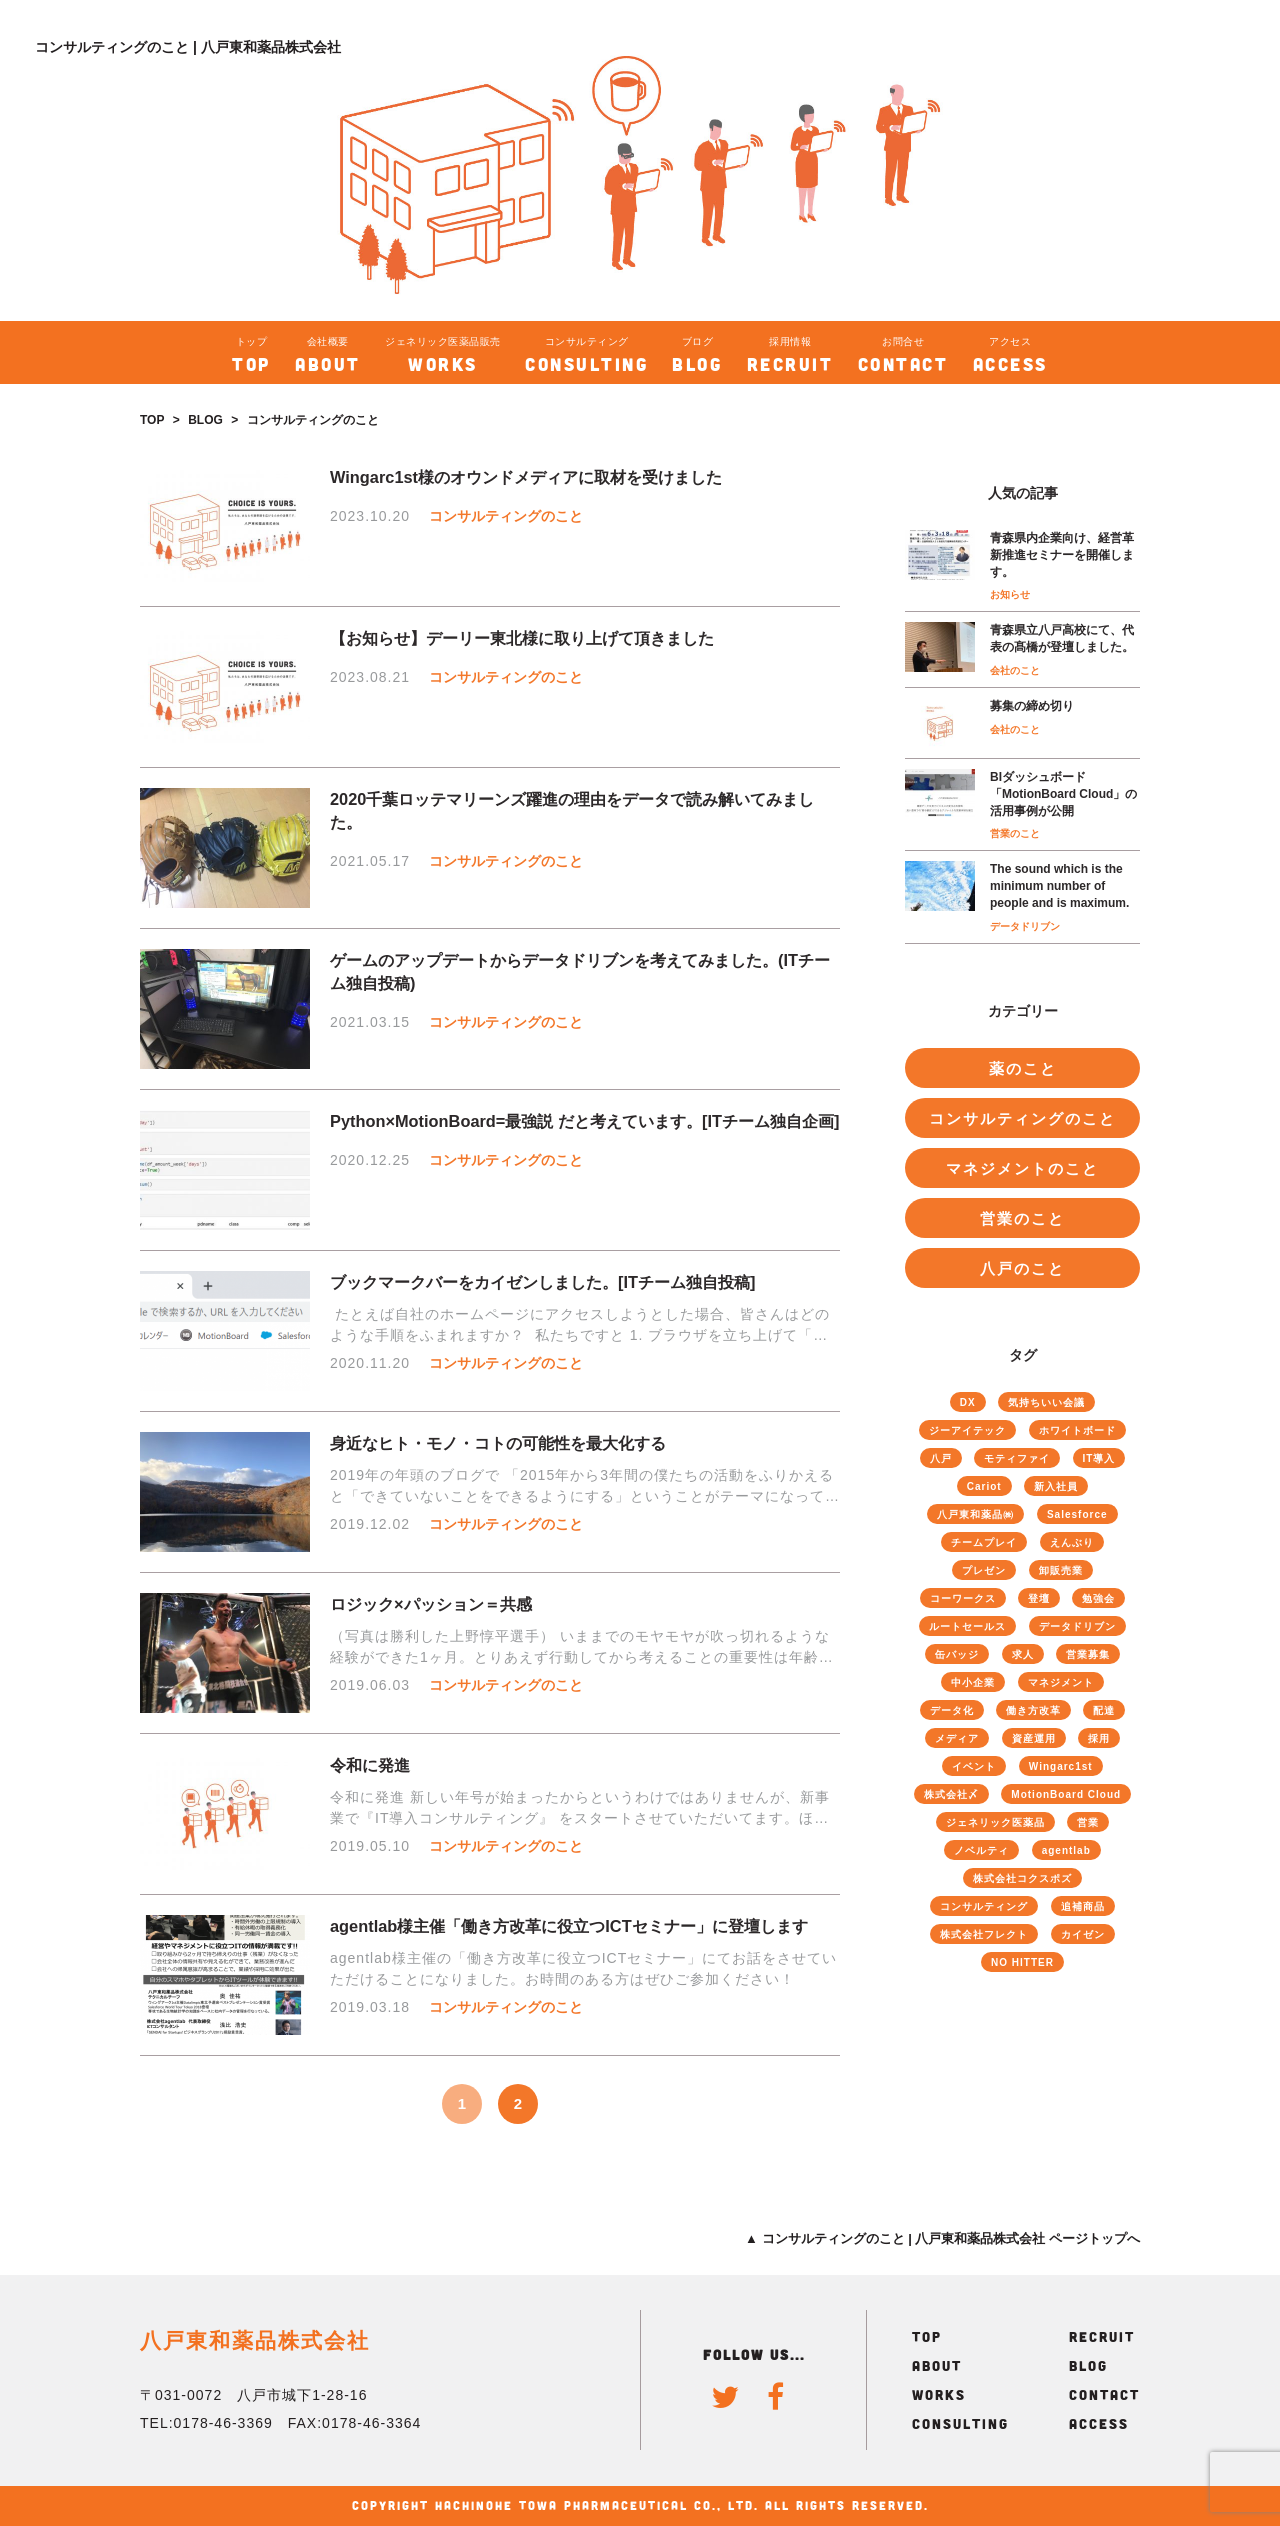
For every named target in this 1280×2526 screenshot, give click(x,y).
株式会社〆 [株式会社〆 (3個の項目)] (951, 1794)
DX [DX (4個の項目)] (968, 1402)
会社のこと (1015, 670)
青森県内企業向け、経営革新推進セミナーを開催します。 (1062, 555)
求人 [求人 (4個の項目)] (1023, 1654)
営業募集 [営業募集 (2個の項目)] (1088, 1654)
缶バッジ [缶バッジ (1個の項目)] (957, 1654)
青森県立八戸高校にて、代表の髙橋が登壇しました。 (1062, 638)
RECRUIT (1102, 2336)
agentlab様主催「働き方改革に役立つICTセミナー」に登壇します (569, 1926)
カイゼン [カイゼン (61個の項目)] (1083, 1934)
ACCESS (1099, 2423)
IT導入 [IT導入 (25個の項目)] (1099, 1458)
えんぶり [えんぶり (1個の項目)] (1072, 1542)
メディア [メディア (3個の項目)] (957, 1738)
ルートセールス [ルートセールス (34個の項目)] (967, 1626)
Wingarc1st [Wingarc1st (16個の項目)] (1061, 1766)
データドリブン (1025, 926)
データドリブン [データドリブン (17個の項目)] (1077, 1626)
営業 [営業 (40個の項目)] (1088, 1822)
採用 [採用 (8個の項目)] (1099, 1738)
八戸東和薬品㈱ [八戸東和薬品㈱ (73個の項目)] (975, 1514)
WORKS (939, 2394)
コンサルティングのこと (506, 516)
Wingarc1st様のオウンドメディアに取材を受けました (526, 477)
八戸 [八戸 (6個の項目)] (941, 1458)
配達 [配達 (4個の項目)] (1104, 1710)
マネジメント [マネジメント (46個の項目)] (1061, 1682)
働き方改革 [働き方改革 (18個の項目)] (1033, 1710)
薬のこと (1023, 1068)
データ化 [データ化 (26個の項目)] (952, 1710)
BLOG (205, 420)
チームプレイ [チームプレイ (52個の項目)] (984, 1542)
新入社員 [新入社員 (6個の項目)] (1056, 1486)
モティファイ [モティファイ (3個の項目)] (1017, 1458)
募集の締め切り (1032, 706)
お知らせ (1010, 594)
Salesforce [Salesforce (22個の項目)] (1077, 1514)
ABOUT (937, 2365)
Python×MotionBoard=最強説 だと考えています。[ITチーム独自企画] (584, 1121)
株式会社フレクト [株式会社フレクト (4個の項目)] (984, 1934)
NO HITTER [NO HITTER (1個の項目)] (1022, 1962)
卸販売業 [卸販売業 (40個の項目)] (1061, 1570)
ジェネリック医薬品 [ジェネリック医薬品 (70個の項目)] (995, 1822)
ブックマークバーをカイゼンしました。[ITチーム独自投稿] (542, 1282)
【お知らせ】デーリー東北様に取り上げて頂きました (522, 638)
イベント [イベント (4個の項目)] (974, 1766)
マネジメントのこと (1022, 1168)
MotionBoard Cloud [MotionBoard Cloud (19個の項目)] (1066, 1794)
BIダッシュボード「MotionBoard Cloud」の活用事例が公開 (1063, 794)
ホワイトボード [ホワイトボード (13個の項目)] (1077, 1430)
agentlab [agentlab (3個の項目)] (1066, 1850)
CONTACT (1104, 2394)
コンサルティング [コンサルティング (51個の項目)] (984, 1906)
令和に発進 (370, 1765)
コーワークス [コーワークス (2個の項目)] (963, 1598)
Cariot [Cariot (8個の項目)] (984, 1486)
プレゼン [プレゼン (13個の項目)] (984, 1570)
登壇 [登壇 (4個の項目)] (1039, 1598)
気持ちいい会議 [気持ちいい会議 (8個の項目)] (1046, 1402)
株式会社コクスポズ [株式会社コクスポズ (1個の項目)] (1022, 1878)
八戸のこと (1022, 1268)
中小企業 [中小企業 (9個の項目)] (973, 1682)
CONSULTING (960, 2423)
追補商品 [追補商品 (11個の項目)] (1083, 1906)
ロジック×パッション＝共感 (431, 1604)
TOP (152, 420)
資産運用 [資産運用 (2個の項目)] (1034, 1738)
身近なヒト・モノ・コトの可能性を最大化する (498, 1443)
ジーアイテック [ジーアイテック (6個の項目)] (967, 1430)
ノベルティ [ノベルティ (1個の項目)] (981, 1850)
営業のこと (1015, 833)
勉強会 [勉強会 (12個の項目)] (1098, 1598)
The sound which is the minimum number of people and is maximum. (1059, 886)
